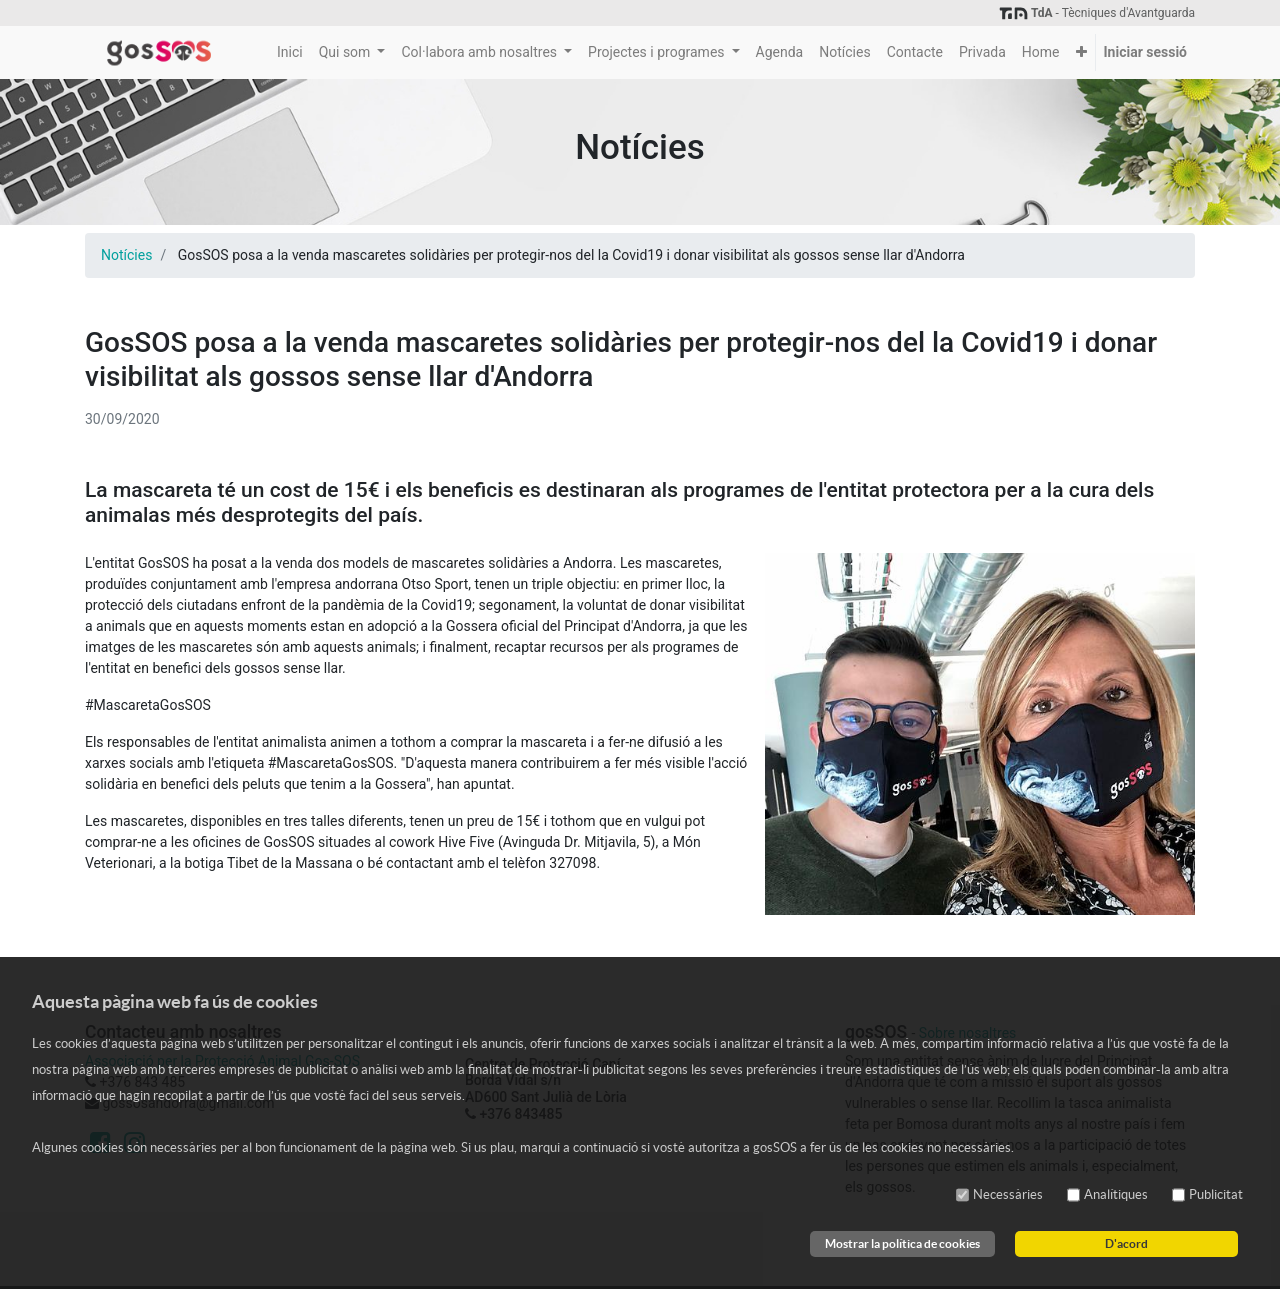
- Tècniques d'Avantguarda (1096, 13)
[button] (1081, 52)
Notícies (126, 255)
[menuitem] (290, 52)
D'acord (1126, 1243)
